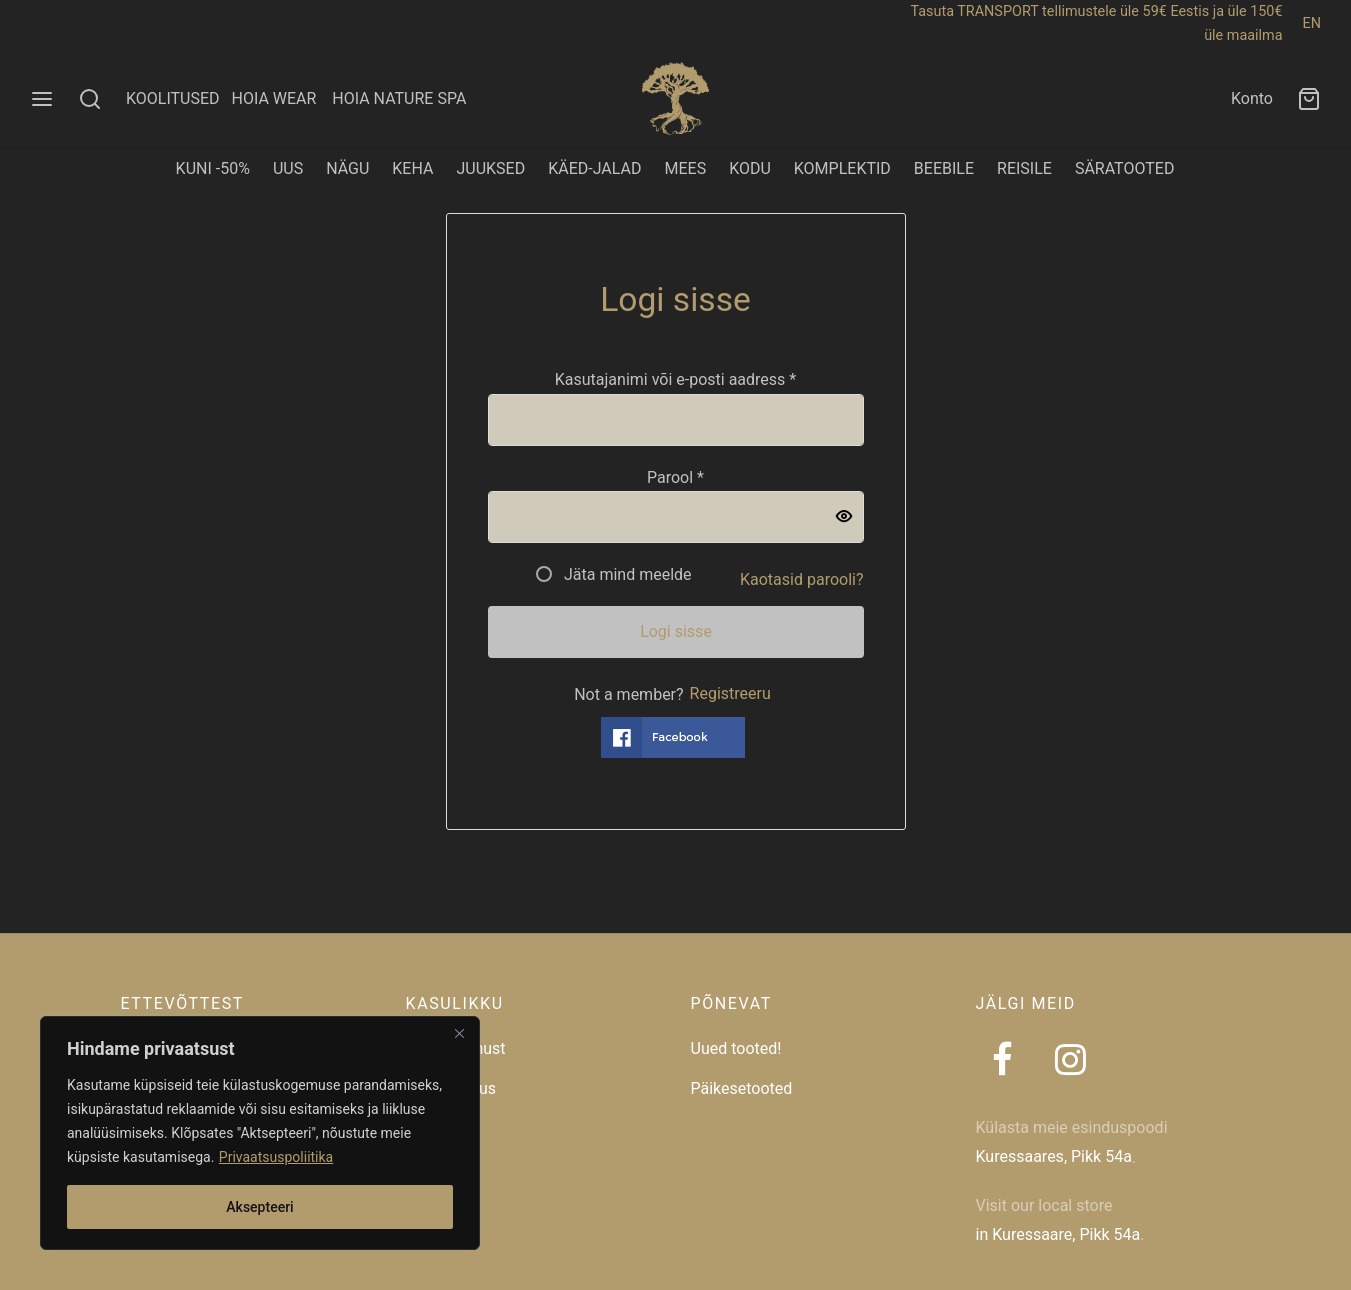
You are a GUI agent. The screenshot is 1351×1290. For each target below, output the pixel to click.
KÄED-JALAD (594, 168)
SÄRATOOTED (1125, 168)
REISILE (1024, 168)
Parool (675, 477)
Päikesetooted (742, 1088)
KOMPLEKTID (842, 168)
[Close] (459, 1033)
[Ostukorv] (1309, 99)
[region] (260, 1133)
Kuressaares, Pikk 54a (1054, 1156)
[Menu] (42, 99)
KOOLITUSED (173, 98)
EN (1312, 23)
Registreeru (730, 693)
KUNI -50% (213, 168)
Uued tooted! (736, 1048)
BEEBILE (944, 168)
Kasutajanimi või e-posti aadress (675, 379)
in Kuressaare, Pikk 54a (1058, 1234)
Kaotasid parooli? (802, 579)
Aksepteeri (259, 1207)
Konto (1252, 98)
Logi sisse (676, 631)
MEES (685, 168)
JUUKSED (490, 168)
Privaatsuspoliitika (276, 1157)
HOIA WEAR (281, 98)
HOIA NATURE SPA (399, 98)
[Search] (90, 99)
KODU (750, 168)
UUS (288, 168)
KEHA (412, 168)
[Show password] (844, 518)
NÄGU (347, 168)
